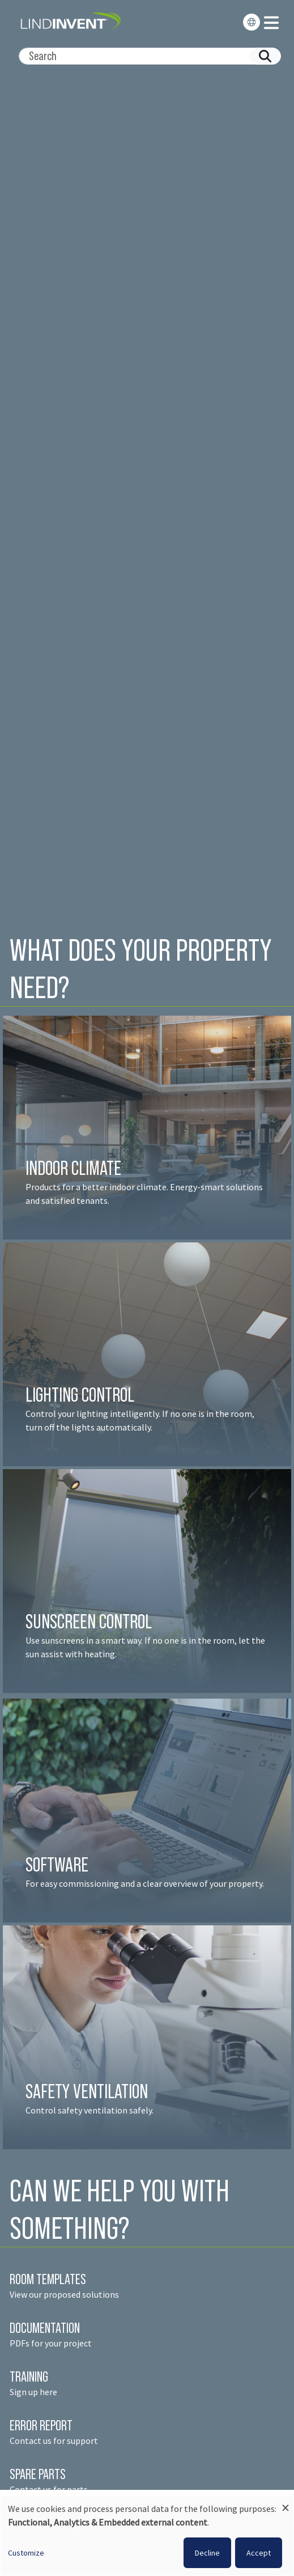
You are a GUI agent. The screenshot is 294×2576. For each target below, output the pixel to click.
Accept (258, 2553)
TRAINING (29, 2376)
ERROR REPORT (41, 2425)
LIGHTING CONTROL (79, 1395)
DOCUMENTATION (45, 2328)
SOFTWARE (56, 1864)
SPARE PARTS (38, 2474)
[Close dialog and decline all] (285, 2503)
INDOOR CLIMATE (75, 1168)
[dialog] (147, 2536)
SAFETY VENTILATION (86, 2091)
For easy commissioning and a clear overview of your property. (144, 1883)
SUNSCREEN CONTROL (88, 1621)
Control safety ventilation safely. (89, 2110)
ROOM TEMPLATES (48, 2279)
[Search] (145, 56)
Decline (207, 2553)
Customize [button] (26, 2553)
